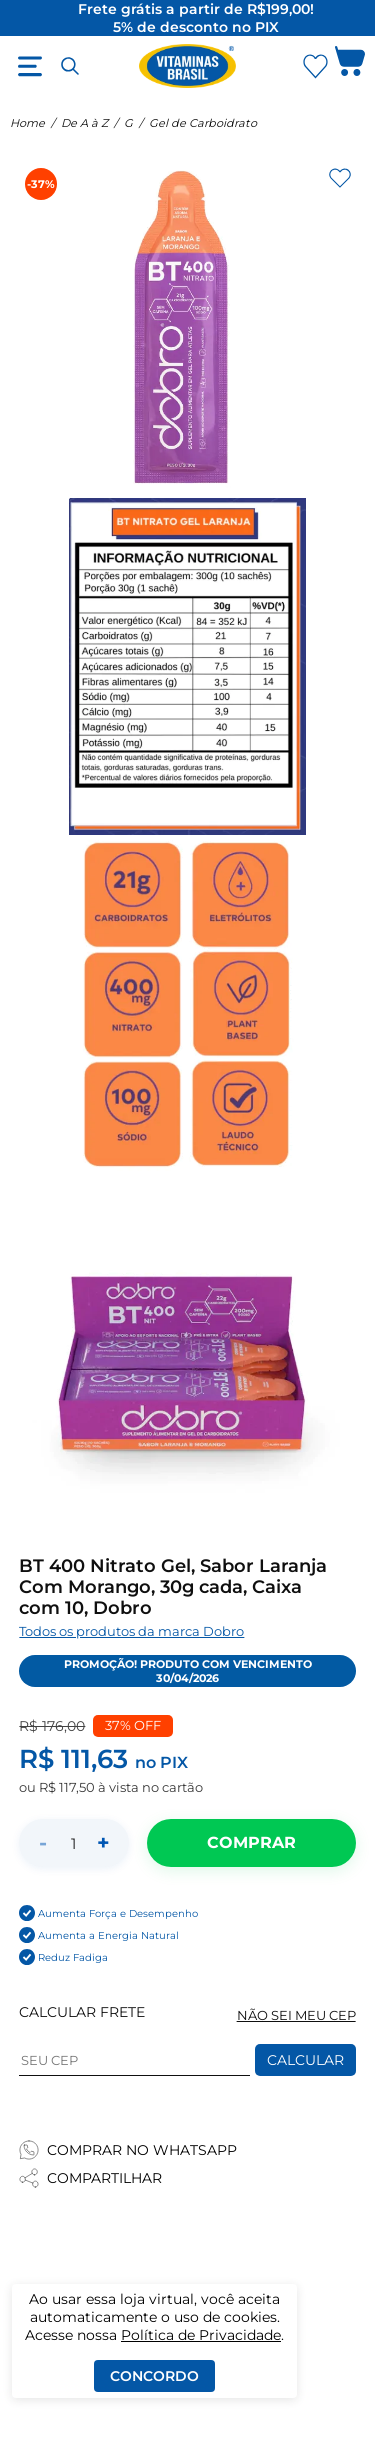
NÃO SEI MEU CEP (296, 2015)
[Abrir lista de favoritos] (315, 66)
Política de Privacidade (201, 2335)
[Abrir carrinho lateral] (350, 66)
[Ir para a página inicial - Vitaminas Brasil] (188, 66)
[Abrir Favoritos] (315, 66)
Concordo (154, 2376)
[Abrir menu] (30, 66)
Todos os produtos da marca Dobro (131, 1631)
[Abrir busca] (70, 66)
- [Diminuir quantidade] (43, 1842)
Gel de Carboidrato (203, 123)
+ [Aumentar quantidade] (103, 1842)
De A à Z (84, 123)
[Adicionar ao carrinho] (251, 1843)
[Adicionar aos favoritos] (340, 178)
